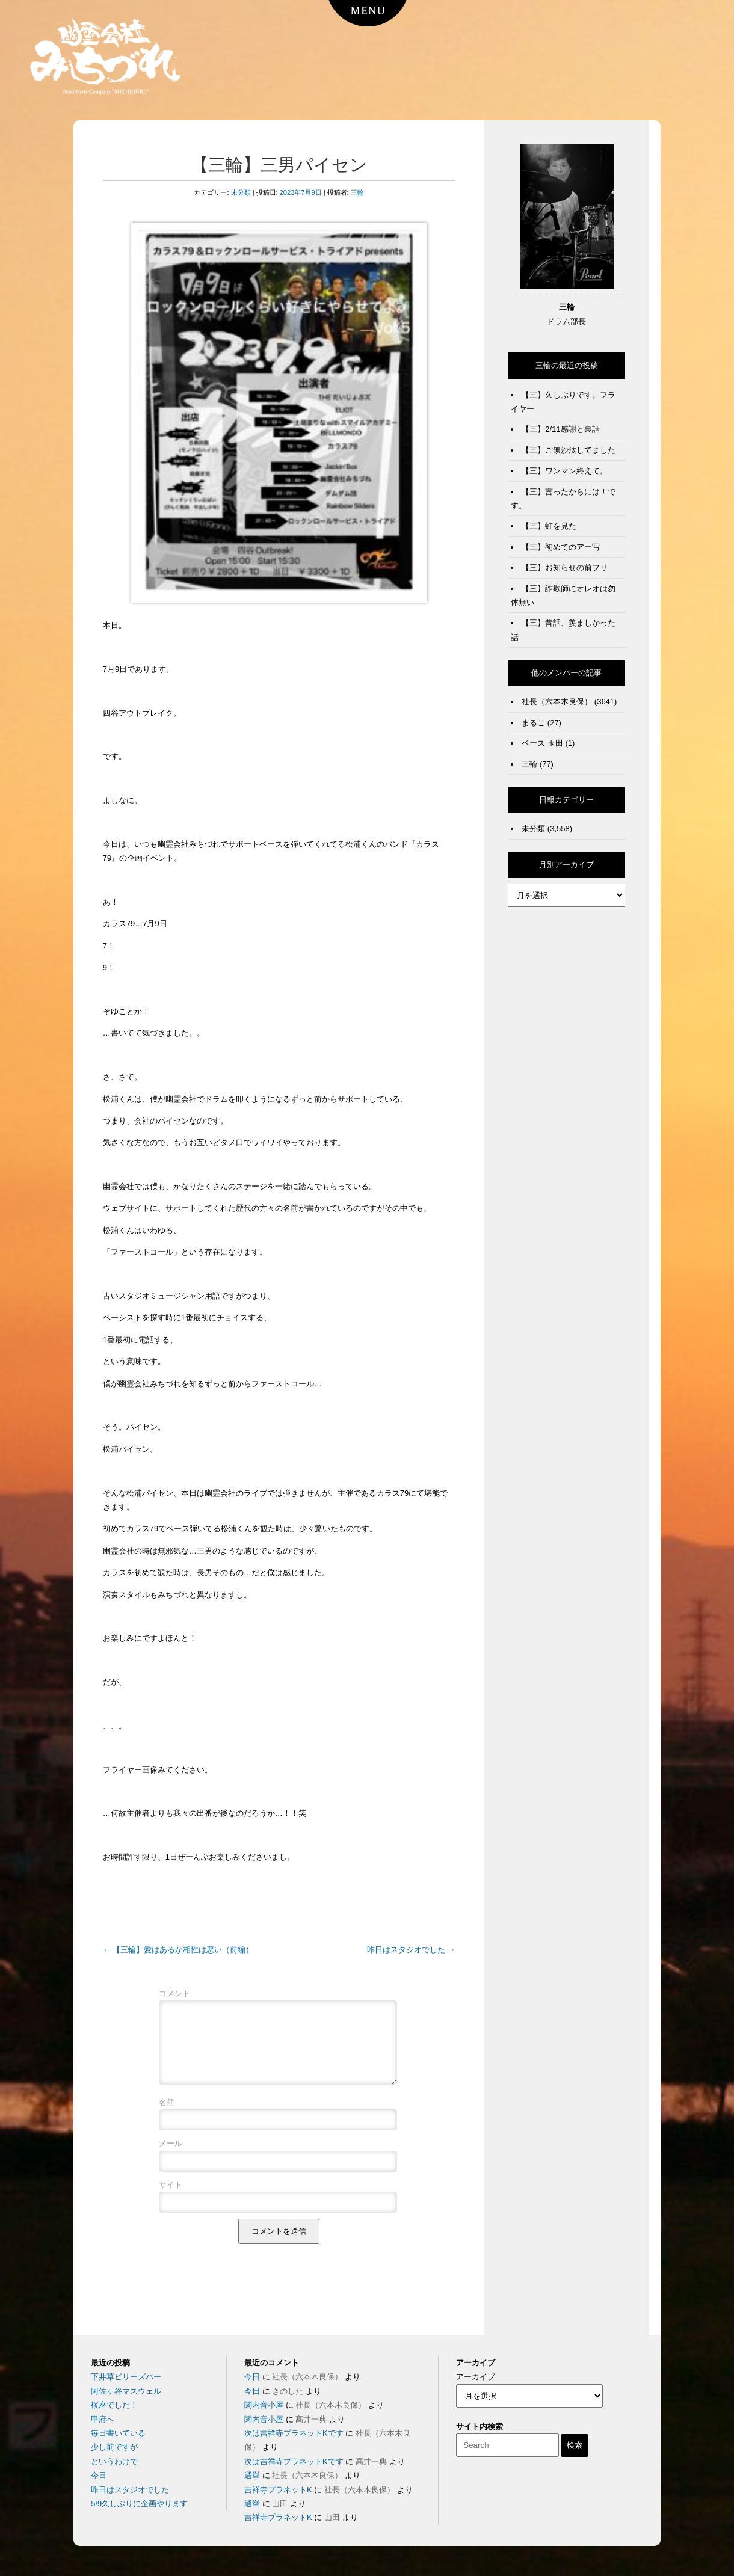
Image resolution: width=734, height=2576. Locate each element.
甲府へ (102, 2419)
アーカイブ (475, 2376)
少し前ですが (114, 2447)
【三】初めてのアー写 (561, 547)
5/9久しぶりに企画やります (139, 2503)
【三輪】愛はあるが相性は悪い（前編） (178, 1949)
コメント (174, 1993)
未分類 (241, 192)
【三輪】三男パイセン (279, 164)
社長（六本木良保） (557, 701)
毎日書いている (118, 2433)
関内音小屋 (263, 2404)
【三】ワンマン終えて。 (565, 470)
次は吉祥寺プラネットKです (294, 2433)
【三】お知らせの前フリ (565, 567)
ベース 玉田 (542, 743)
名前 (166, 2116)
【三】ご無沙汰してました (568, 450)
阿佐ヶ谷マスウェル (126, 2391)
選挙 (252, 2475)
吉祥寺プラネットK (278, 2489)
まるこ (533, 722)
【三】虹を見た (549, 525)
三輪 (357, 192)
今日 (98, 2475)
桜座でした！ (114, 2404)
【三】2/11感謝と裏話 (560, 429)
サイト (170, 2199)
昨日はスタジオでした (411, 1949)
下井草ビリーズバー (126, 2376)
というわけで (114, 2461)
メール (170, 2157)
